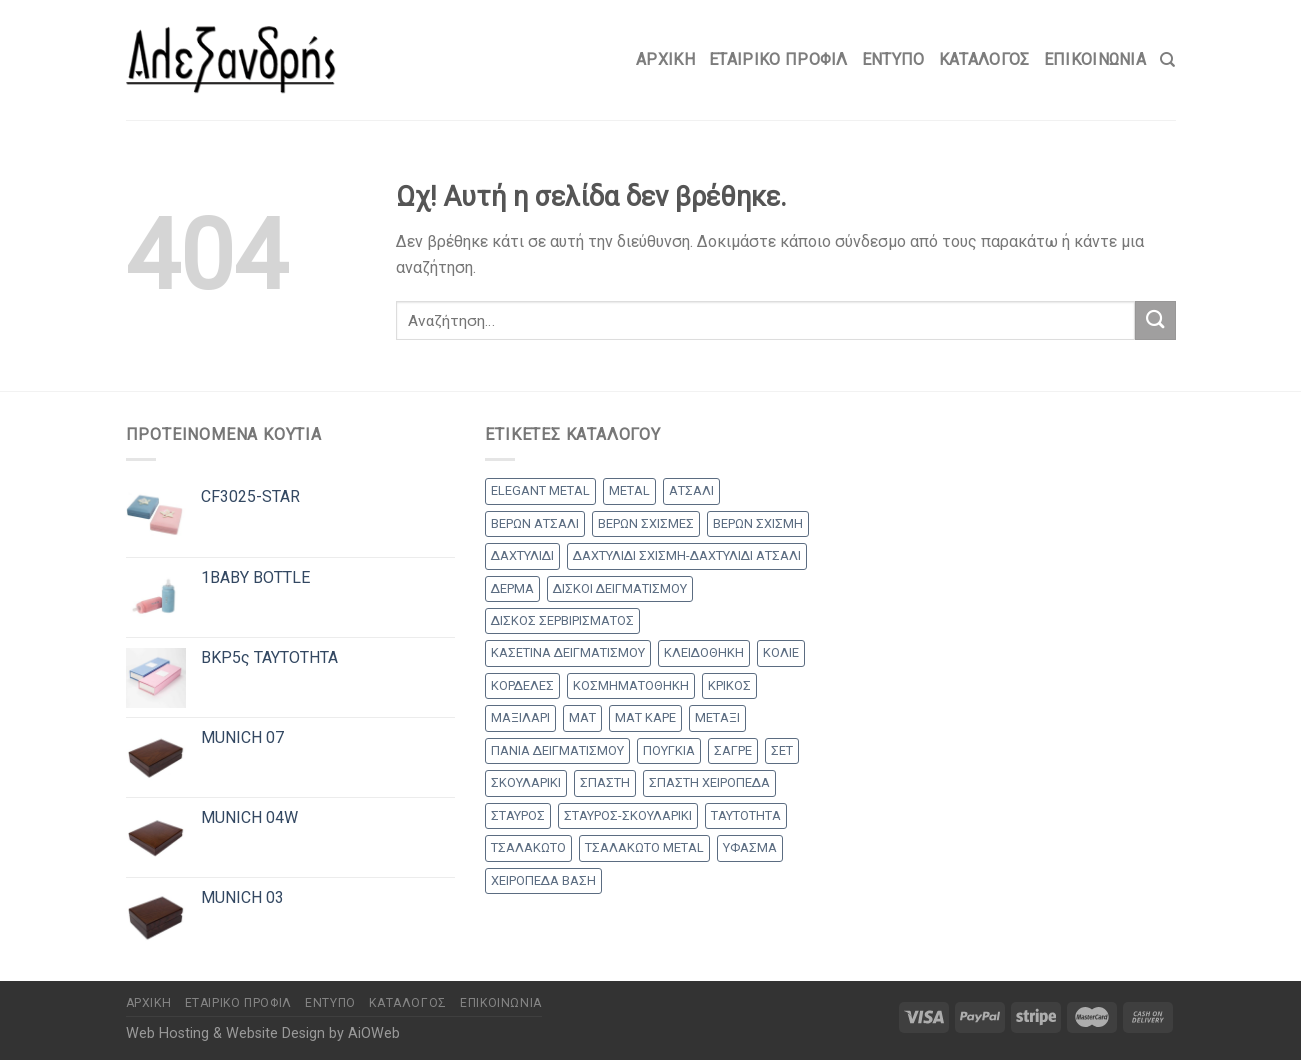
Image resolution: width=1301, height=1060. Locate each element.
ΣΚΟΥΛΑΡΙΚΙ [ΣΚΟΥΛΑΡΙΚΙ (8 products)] (526, 782)
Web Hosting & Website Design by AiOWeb (263, 1033)
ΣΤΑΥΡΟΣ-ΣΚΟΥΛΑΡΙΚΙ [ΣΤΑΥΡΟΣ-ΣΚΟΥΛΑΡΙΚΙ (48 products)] (628, 815)
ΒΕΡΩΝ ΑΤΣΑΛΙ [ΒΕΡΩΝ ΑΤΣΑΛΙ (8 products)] (535, 523)
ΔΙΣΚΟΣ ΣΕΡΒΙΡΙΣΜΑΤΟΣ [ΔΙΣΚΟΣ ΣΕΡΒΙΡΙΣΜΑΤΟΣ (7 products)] (562, 620)
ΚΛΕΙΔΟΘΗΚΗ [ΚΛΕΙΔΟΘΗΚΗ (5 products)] (704, 652)
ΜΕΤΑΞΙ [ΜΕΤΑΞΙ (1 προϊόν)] (717, 717)
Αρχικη (665, 59)
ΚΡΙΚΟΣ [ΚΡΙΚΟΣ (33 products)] (729, 685)
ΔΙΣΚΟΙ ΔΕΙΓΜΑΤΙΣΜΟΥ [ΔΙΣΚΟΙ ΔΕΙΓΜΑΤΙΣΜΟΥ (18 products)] (620, 588)
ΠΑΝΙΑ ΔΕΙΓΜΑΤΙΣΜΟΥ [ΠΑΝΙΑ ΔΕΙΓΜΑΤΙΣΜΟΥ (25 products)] (557, 750)
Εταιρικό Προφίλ (778, 59)
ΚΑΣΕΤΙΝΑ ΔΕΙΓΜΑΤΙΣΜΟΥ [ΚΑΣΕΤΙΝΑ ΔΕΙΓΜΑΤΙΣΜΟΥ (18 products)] (568, 652)
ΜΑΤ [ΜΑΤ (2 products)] (582, 717)
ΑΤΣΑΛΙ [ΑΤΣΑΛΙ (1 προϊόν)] (691, 490)
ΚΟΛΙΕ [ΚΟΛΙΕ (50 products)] (781, 652)
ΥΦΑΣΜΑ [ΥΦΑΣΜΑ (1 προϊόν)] (750, 847)
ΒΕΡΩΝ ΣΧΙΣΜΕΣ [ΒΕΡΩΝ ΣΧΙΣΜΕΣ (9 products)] (646, 523)
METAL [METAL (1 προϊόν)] (629, 490)
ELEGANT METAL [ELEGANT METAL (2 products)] (540, 490)
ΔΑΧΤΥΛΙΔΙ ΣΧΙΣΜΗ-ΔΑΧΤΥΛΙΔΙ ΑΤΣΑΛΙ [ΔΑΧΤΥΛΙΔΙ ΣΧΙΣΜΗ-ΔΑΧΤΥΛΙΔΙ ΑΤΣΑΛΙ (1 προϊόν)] (687, 555)
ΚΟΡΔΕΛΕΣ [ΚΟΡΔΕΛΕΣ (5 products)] (522, 685)
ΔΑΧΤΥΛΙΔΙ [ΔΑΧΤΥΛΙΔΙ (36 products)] (522, 555)
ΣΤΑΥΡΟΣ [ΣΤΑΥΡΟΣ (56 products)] (518, 815)
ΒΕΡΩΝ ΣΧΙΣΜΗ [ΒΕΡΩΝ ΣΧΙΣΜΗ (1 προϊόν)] (758, 523)
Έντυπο (893, 59)
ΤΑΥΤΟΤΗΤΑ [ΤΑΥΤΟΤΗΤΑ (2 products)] (746, 815)
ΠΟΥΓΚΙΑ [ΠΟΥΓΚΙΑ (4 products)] (669, 750)
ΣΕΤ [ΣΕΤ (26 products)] (782, 750)
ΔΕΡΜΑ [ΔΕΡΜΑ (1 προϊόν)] (512, 588)
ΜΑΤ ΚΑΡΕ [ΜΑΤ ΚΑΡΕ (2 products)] (645, 717)
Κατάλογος (984, 59)
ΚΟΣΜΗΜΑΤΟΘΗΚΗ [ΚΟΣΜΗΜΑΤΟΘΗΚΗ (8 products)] (631, 685)
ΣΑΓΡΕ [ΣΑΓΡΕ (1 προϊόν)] (733, 750)
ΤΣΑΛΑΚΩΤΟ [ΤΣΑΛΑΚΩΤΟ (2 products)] (528, 847)
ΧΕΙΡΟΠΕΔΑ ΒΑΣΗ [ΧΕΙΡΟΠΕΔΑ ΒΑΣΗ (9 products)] (543, 880)
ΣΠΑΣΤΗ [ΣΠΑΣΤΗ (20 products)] (605, 782)
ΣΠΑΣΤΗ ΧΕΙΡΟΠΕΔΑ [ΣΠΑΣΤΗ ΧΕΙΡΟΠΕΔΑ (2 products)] (709, 782)
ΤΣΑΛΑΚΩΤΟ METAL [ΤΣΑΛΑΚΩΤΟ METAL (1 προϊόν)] (644, 847)
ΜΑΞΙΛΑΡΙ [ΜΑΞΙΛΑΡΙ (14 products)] (520, 717)
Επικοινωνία (1095, 59)
